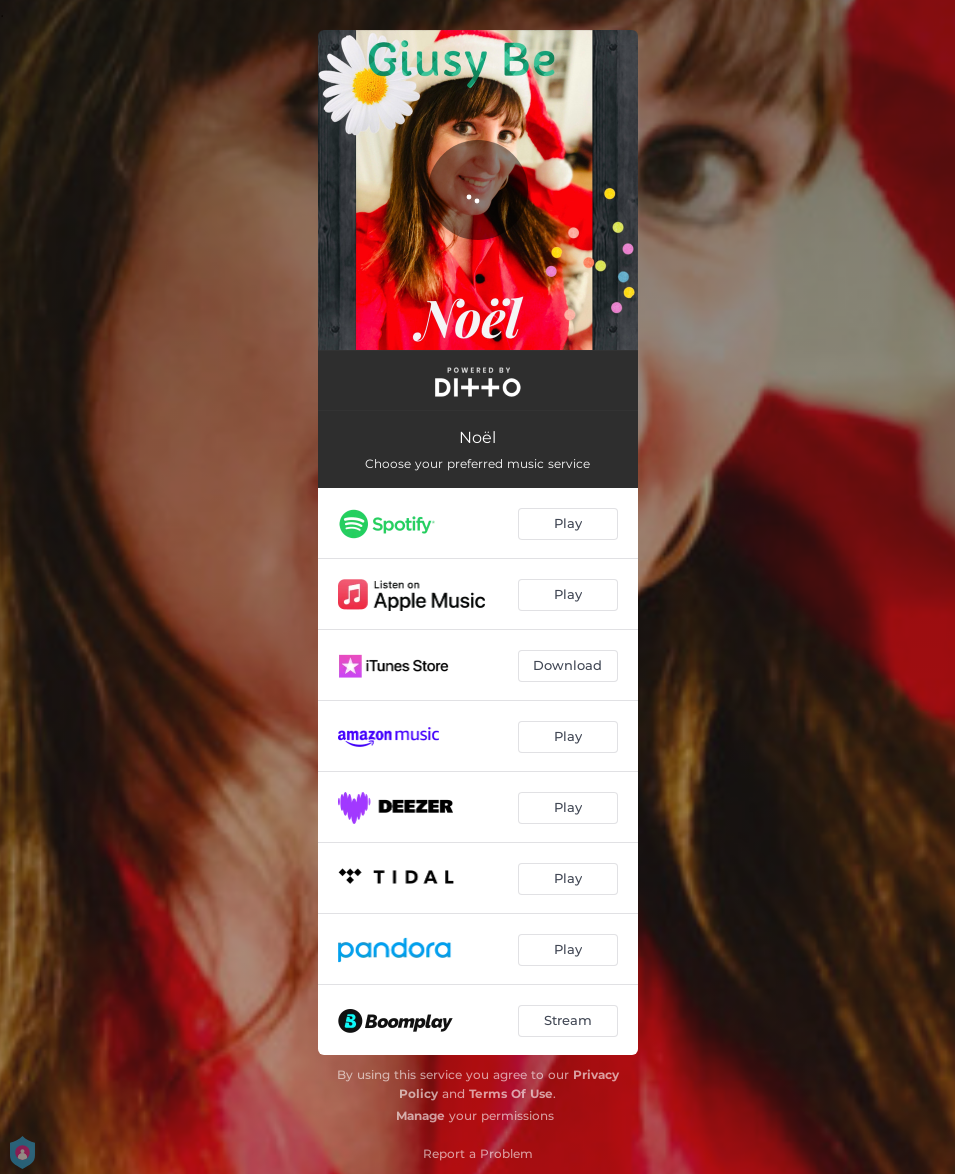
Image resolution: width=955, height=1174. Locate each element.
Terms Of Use (511, 1093)
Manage (420, 1115)
